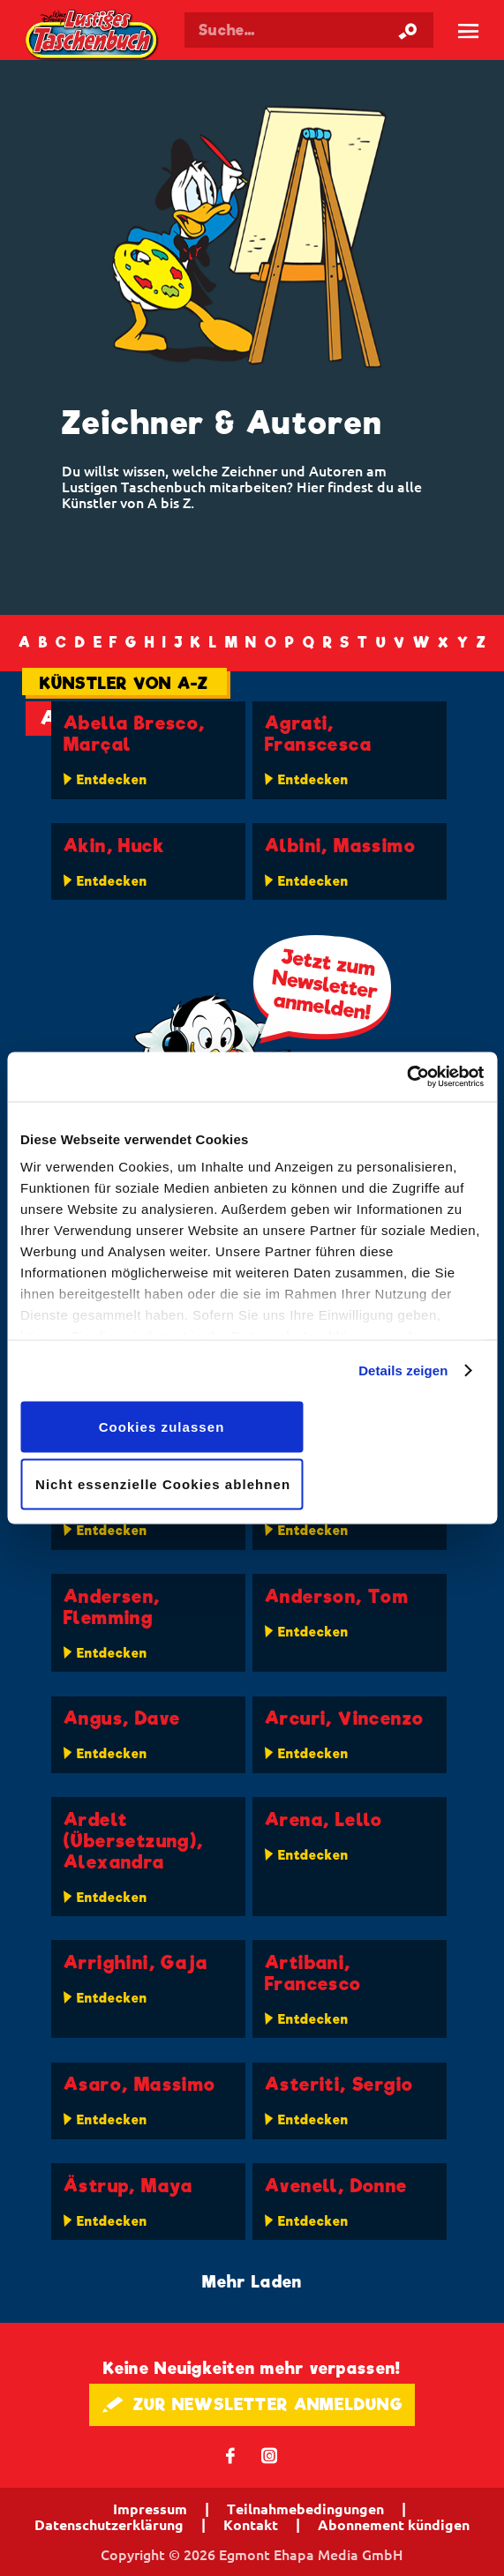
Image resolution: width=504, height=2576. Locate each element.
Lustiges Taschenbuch (93, 36)
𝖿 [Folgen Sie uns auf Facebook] (231, 2454)
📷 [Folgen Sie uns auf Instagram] (269, 2454)
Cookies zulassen (162, 1426)
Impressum (150, 2509)
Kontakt (250, 2525)
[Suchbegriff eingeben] (308, 30)
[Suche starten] (407, 30)
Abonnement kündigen (394, 2525)
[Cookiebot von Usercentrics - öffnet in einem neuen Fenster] (406, 1077)
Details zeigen (403, 1370)
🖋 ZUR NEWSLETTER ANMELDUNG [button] (252, 2404)
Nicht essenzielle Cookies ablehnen (162, 1484)
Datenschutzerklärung (109, 2525)
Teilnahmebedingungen (305, 2509)
